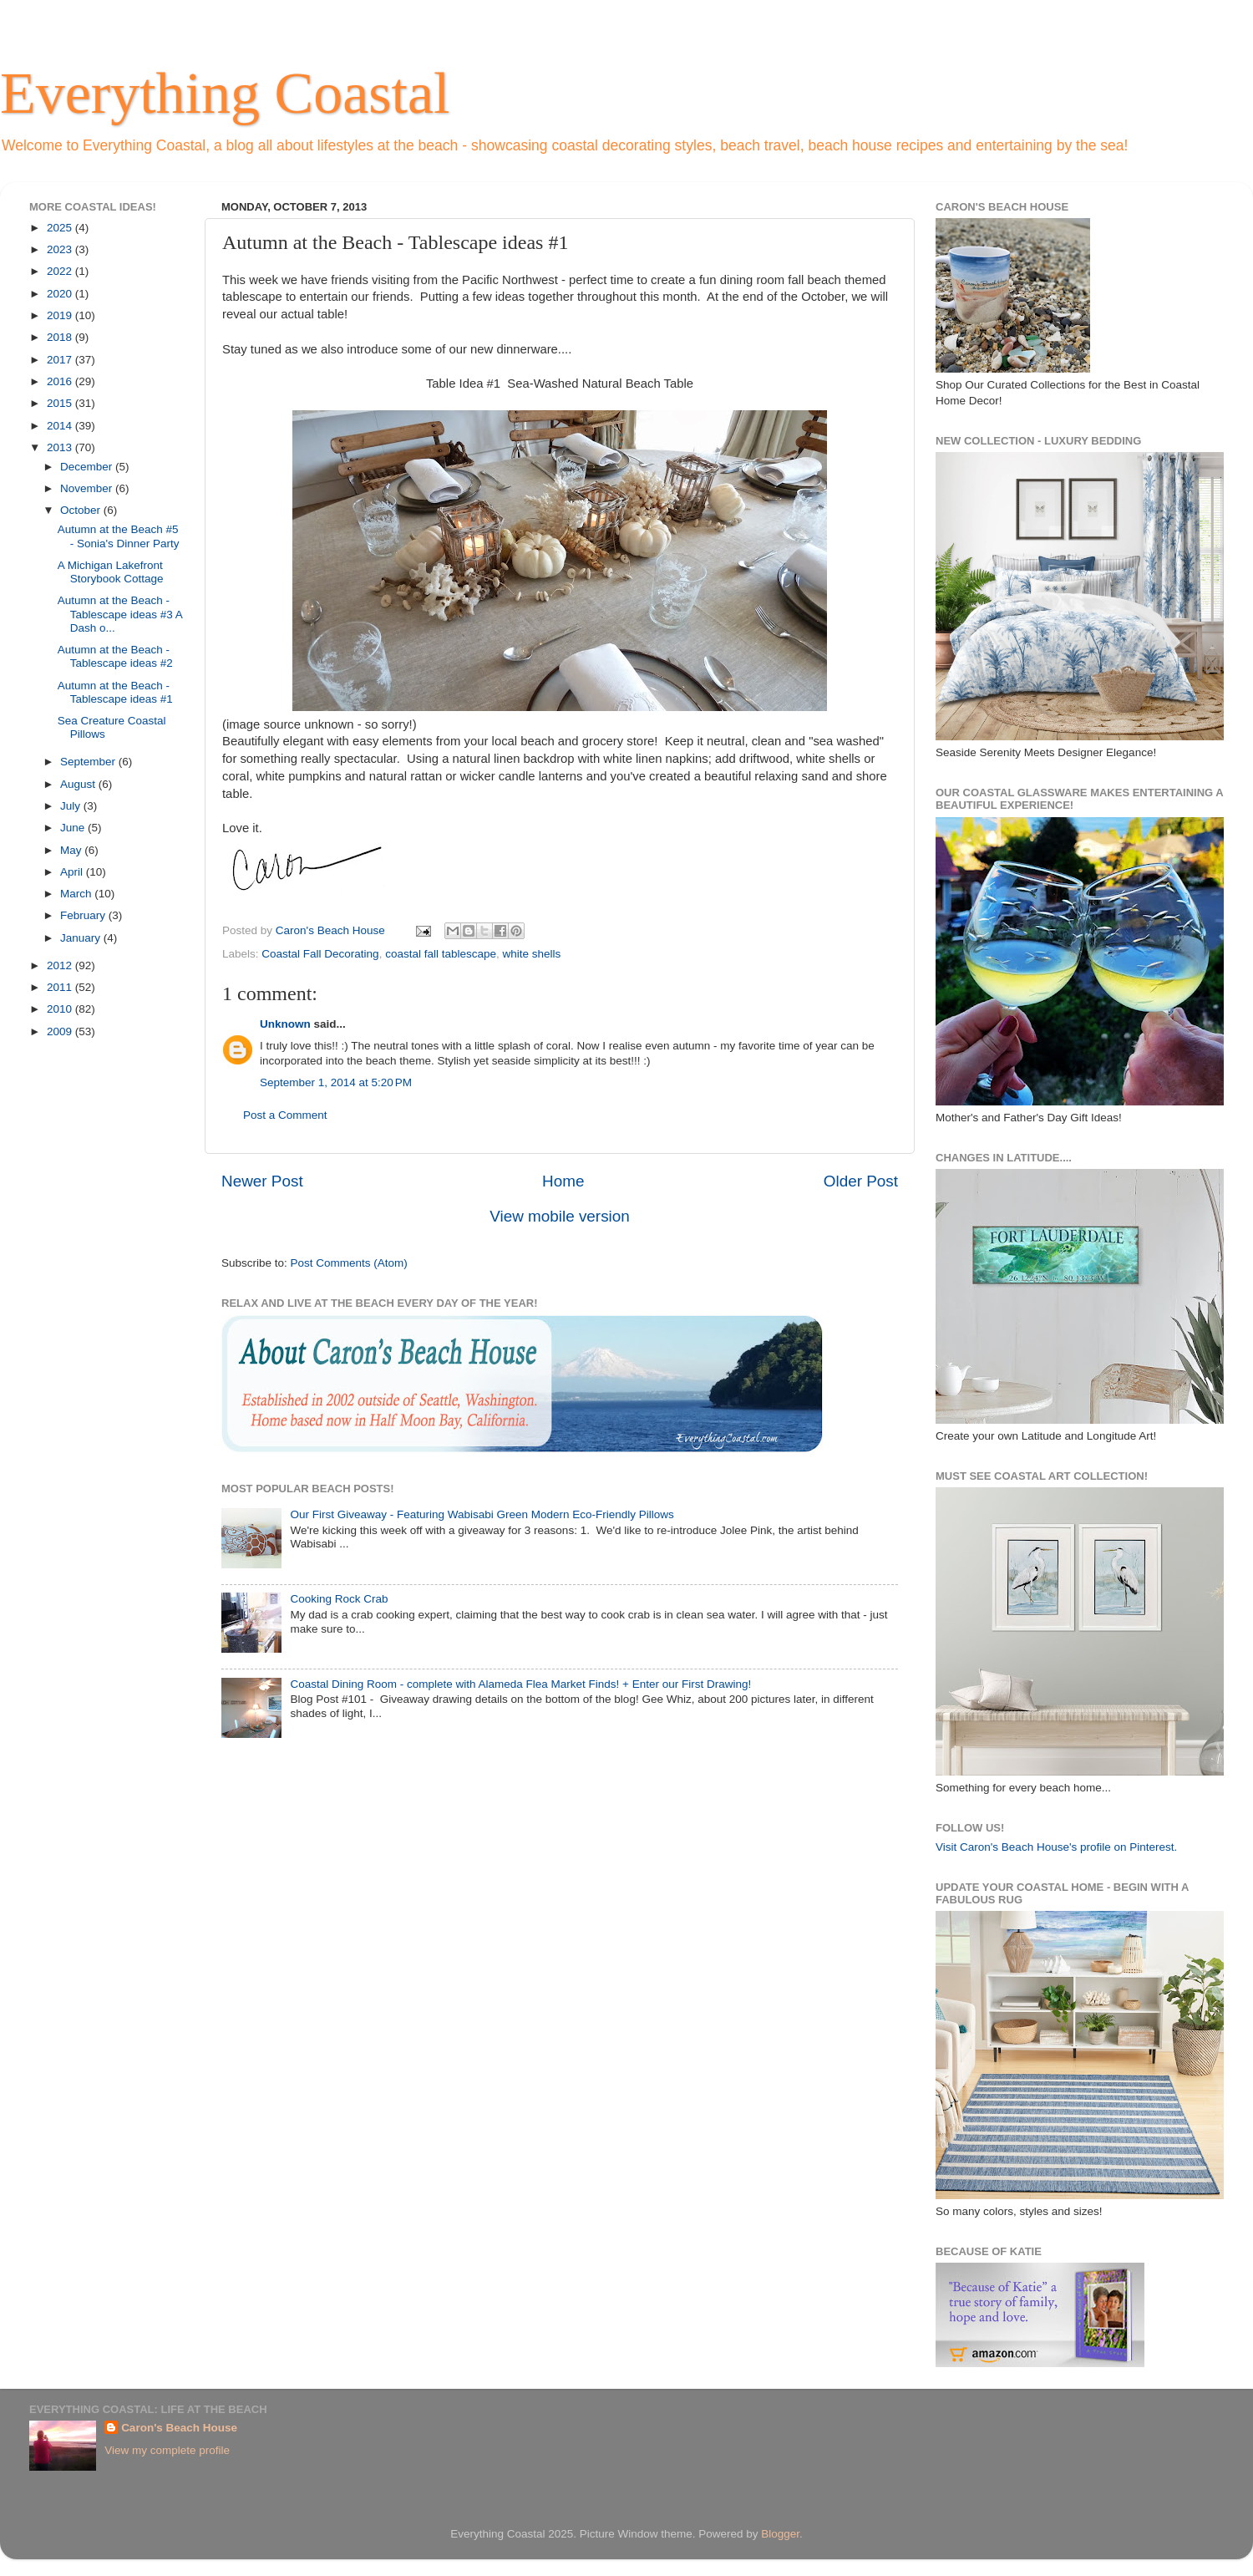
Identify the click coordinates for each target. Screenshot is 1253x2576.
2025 (61, 227)
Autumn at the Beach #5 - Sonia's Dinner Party (119, 536)
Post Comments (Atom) (349, 1263)
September (89, 761)
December (87, 466)
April (73, 872)
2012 (61, 965)
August (79, 784)
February (84, 915)
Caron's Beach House (179, 2427)
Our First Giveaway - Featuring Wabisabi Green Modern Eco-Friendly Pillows (481, 1514)
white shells (532, 954)
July (72, 806)
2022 (61, 271)
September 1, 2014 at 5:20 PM (336, 1082)
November (87, 488)
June (74, 827)
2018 (61, 337)
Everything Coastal (225, 93)
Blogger (780, 2534)
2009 (61, 1031)
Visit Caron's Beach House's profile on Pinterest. (1056, 1847)
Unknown (285, 1024)
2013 (61, 447)
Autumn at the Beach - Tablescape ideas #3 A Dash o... (120, 613)
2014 (61, 425)
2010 (61, 1009)
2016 (61, 381)
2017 (61, 359)
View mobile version (560, 1216)
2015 (61, 403)
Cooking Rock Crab (339, 1599)
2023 (61, 249)
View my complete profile (167, 2450)
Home (563, 1181)
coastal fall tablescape (440, 954)
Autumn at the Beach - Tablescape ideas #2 (115, 656)
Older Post (861, 1181)
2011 (61, 987)
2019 (61, 315)
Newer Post (262, 1181)
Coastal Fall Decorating (319, 954)
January (82, 938)
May (72, 850)
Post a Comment (285, 1115)
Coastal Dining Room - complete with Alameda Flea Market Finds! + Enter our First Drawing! (520, 1684)
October (82, 510)
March (77, 893)
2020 (61, 293)
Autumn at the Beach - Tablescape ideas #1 (115, 692)
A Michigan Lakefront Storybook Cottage (111, 572)
